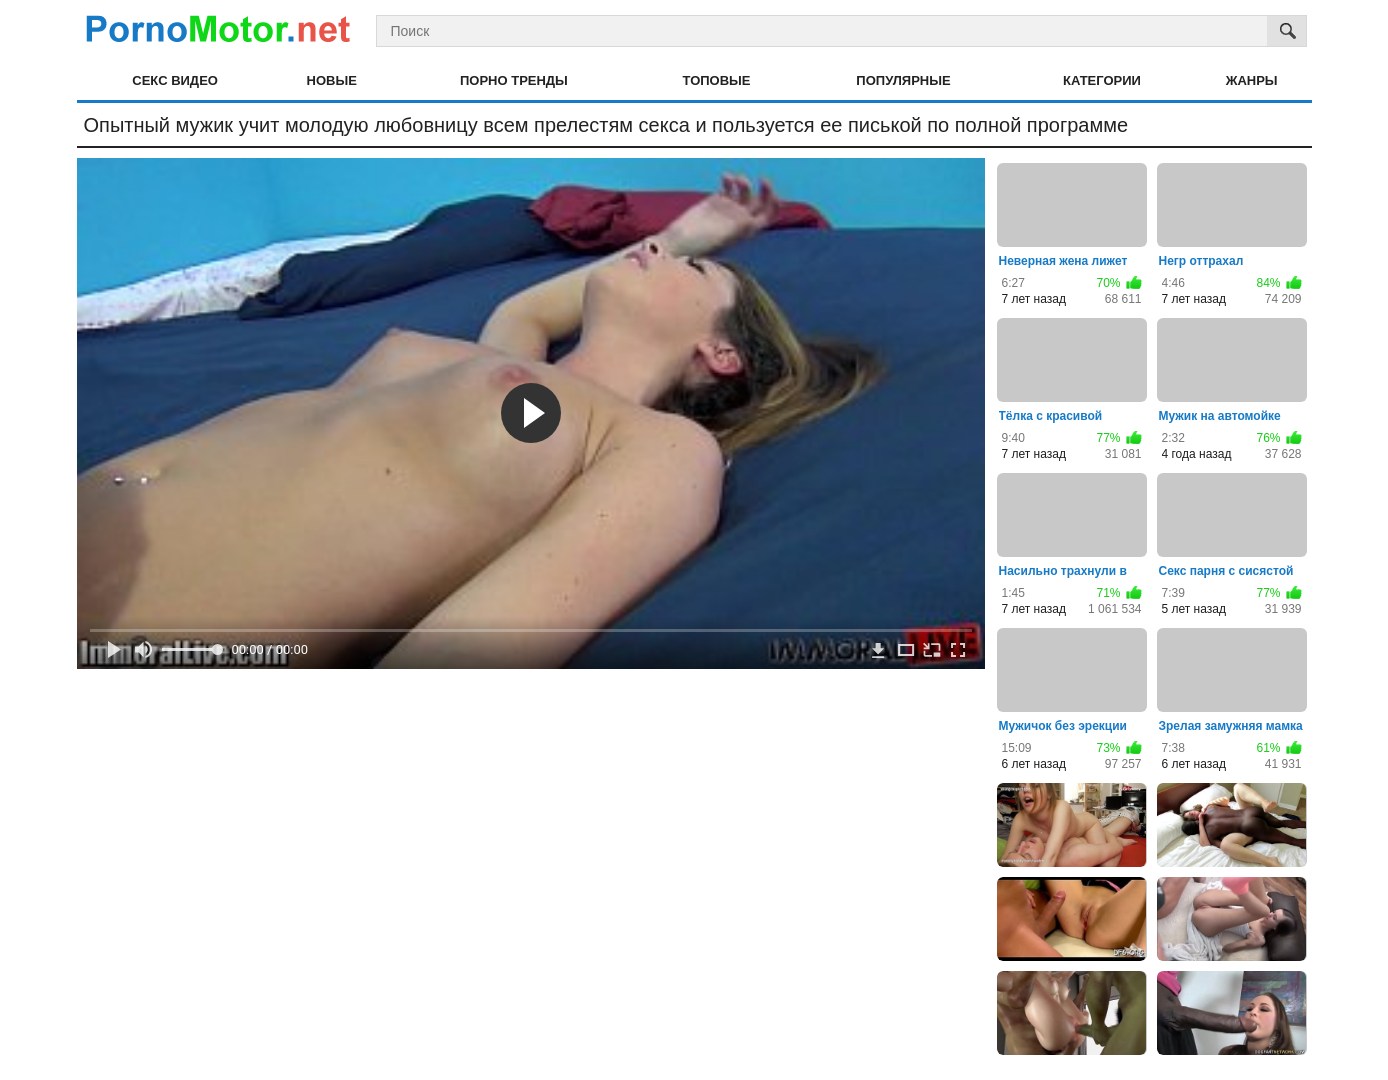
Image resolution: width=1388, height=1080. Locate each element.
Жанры (1252, 80)
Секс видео (175, 80)
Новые (332, 80)
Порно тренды (514, 80)
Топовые (717, 80)
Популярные (903, 80)
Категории (1102, 80)
